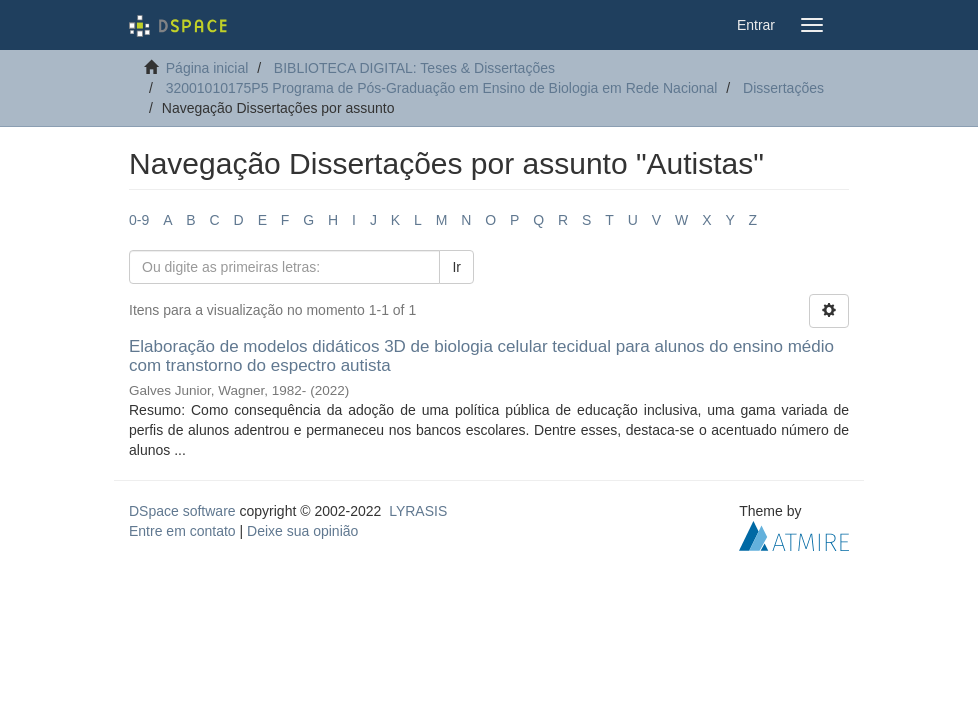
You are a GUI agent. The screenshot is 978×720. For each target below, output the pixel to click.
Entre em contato (182, 531)
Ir (456, 267)
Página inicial (207, 68)
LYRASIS (418, 511)
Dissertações (783, 88)
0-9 (139, 220)
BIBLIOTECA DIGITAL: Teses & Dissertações (414, 68)
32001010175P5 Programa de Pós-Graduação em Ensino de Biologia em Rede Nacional (442, 88)
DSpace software (182, 511)
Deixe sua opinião (302, 531)
